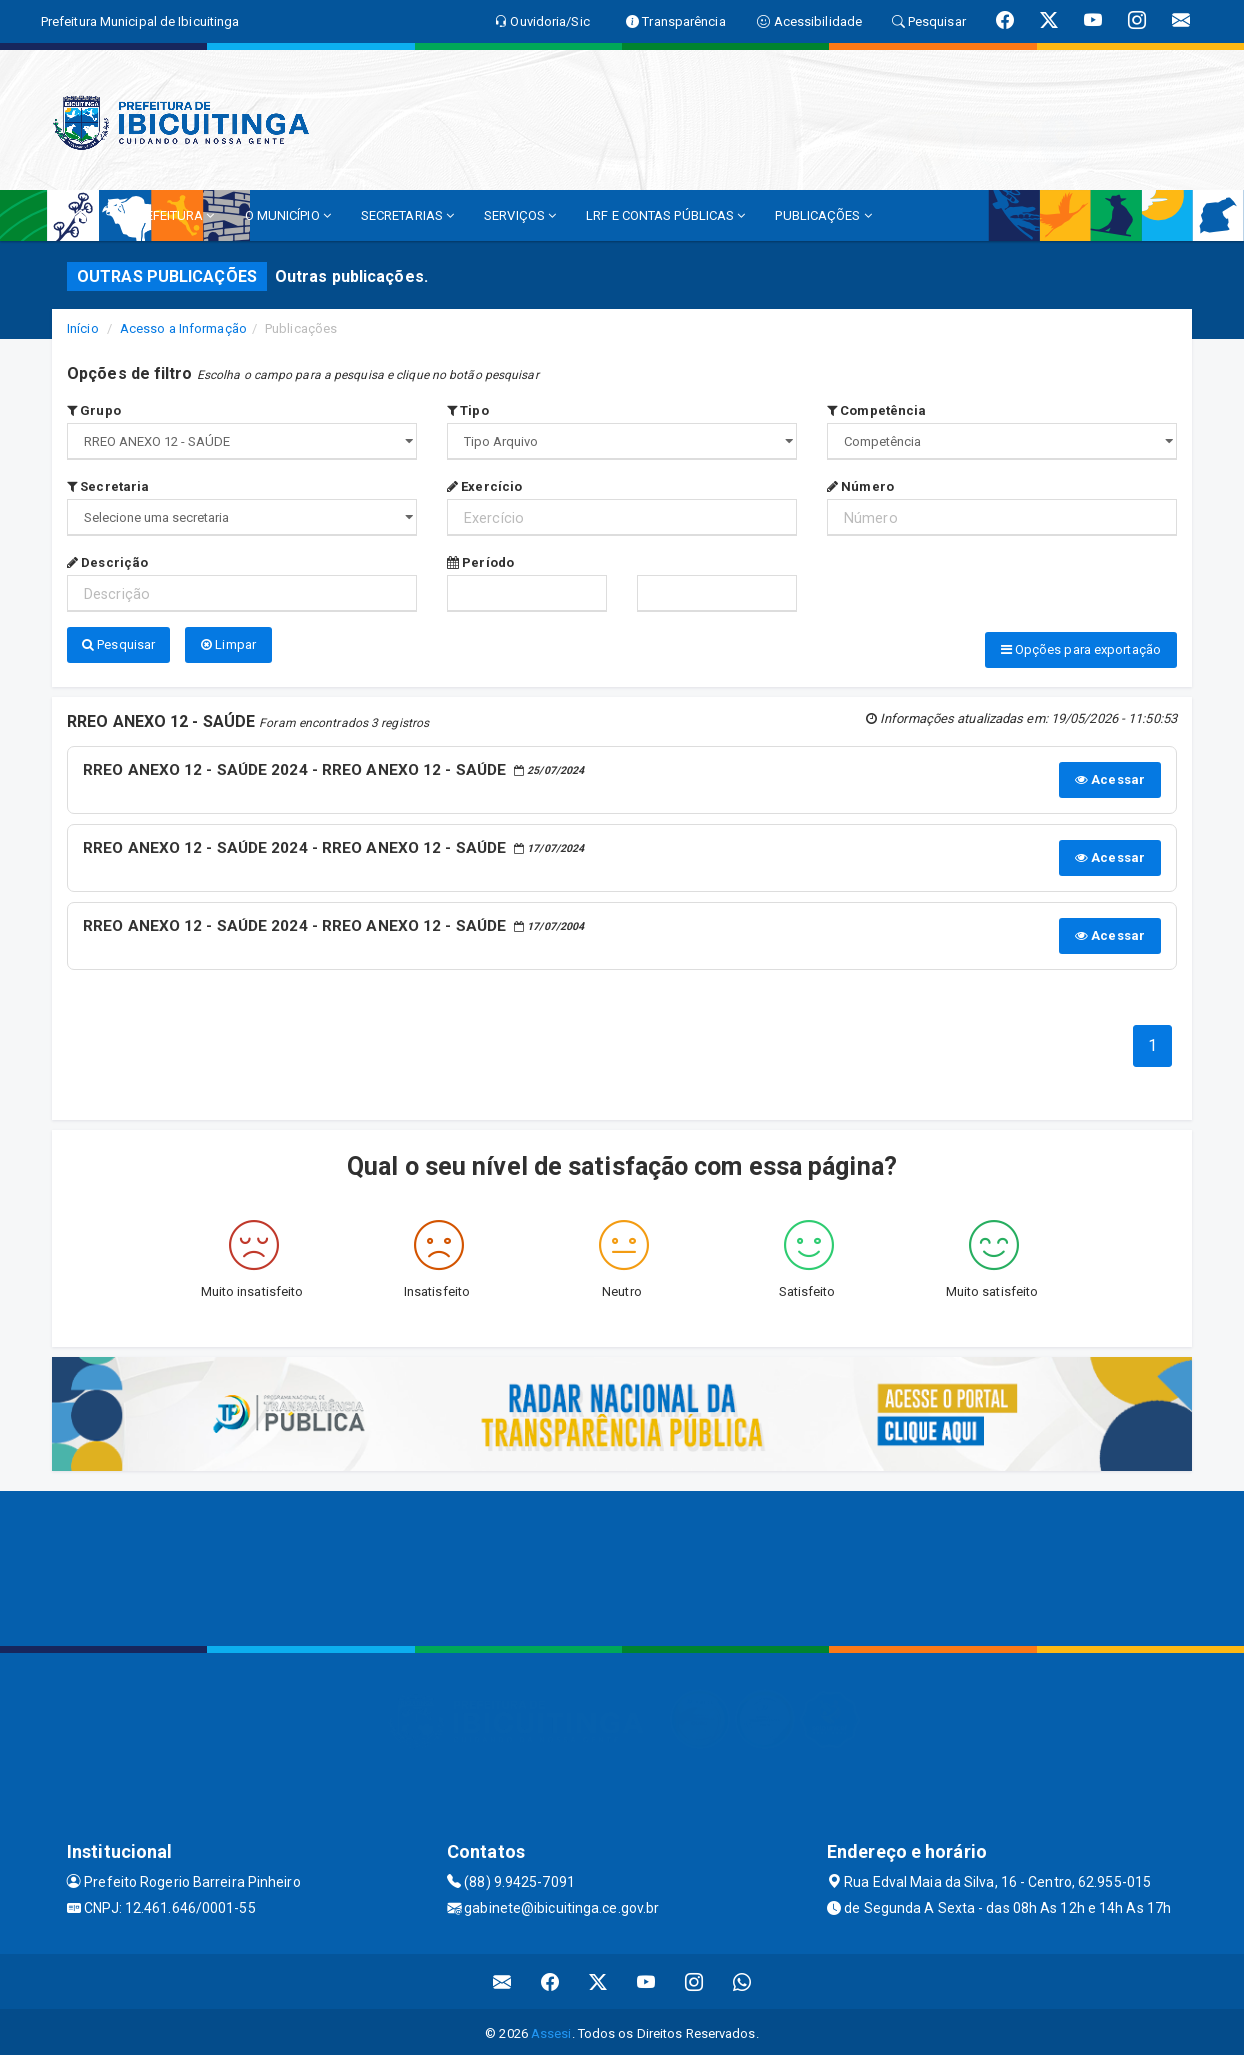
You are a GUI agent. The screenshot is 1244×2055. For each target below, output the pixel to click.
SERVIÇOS (520, 215)
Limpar (228, 644)
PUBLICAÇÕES (823, 215)
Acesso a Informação (183, 328)
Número (860, 486)
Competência (876, 410)
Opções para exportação (1081, 649)
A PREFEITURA (166, 215)
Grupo (94, 410)
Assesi (551, 2029)
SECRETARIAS (407, 215)
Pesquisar (118, 644)
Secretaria (108, 486)
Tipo (468, 410)
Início (83, 328)
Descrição (107, 562)
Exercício (484, 486)
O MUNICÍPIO (288, 215)
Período (480, 562)
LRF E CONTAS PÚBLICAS (665, 215)
